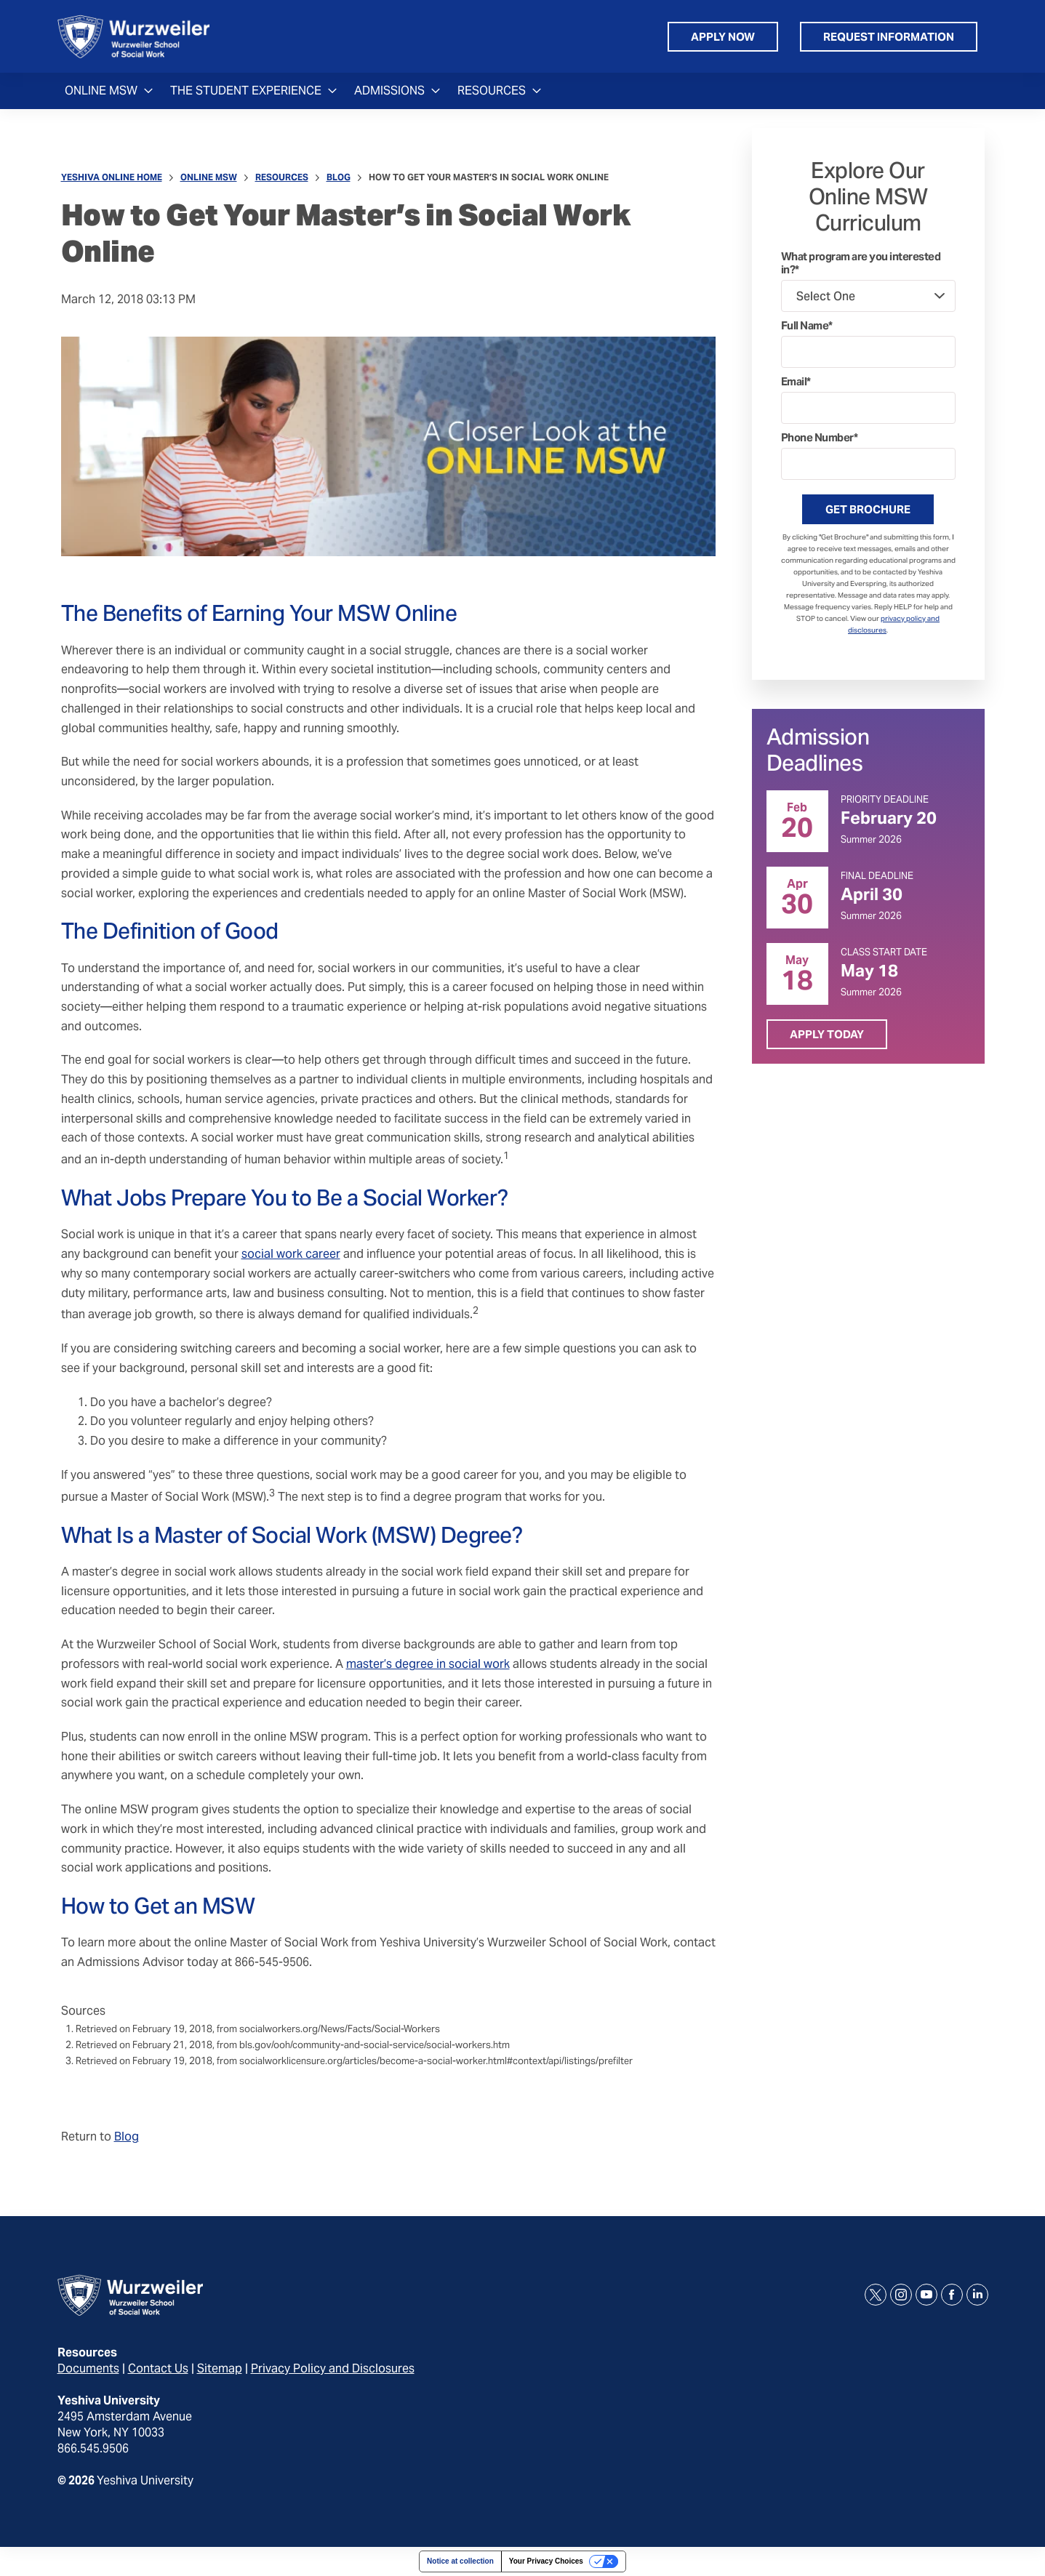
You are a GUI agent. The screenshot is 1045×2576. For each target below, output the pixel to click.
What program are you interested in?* (861, 263)
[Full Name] (868, 352)
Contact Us (158, 2368)
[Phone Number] (868, 464)
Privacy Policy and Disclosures (333, 2368)
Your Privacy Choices (546, 2561)
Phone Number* (819, 437)
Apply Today (827, 1034)
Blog (339, 177)
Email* (796, 381)
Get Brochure (867, 509)
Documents (88, 2368)
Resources (281, 177)
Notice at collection (460, 2561)
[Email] (868, 408)
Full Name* (807, 325)
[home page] (133, 36)
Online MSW (208, 177)
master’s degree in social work (428, 1664)
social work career (290, 1253)
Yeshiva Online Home (111, 177)
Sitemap (219, 2368)
